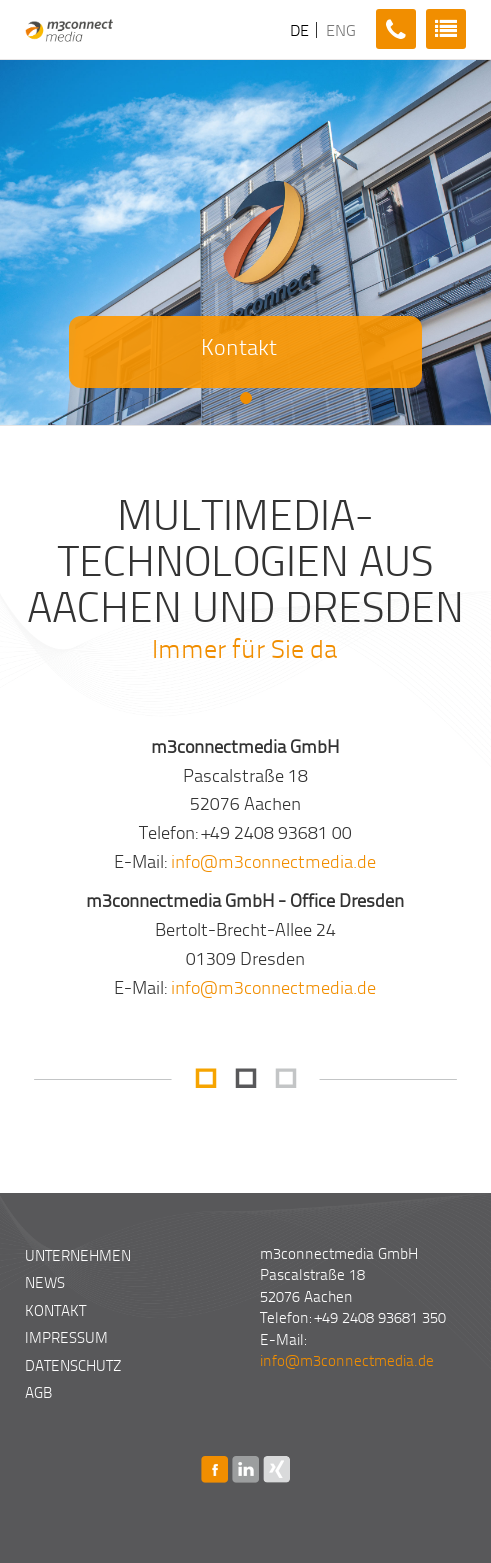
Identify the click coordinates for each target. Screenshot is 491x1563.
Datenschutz (73, 1365)
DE (297, 30)
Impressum (66, 1337)
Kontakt (55, 1310)
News (45, 1282)
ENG (339, 30)
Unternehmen (78, 1255)
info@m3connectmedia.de (273, 861)
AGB (38, 1392)
